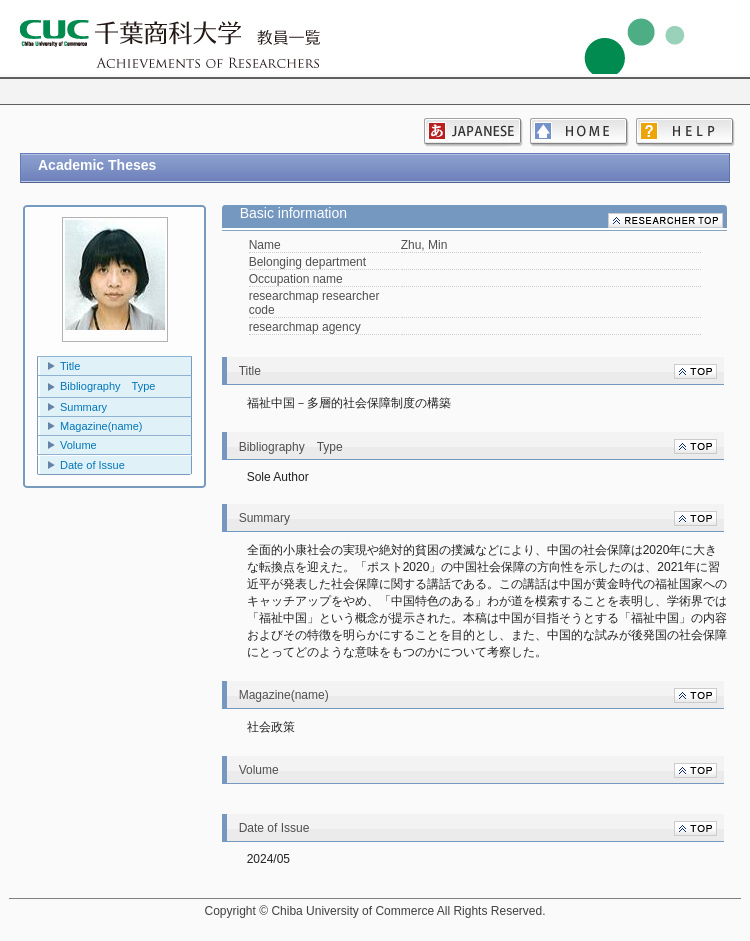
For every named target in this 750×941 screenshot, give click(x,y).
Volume (78, 445)
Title (70, 366)
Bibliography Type (107, 386)
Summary (83, 407)
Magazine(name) (101, 426)
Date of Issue (92, 465)
